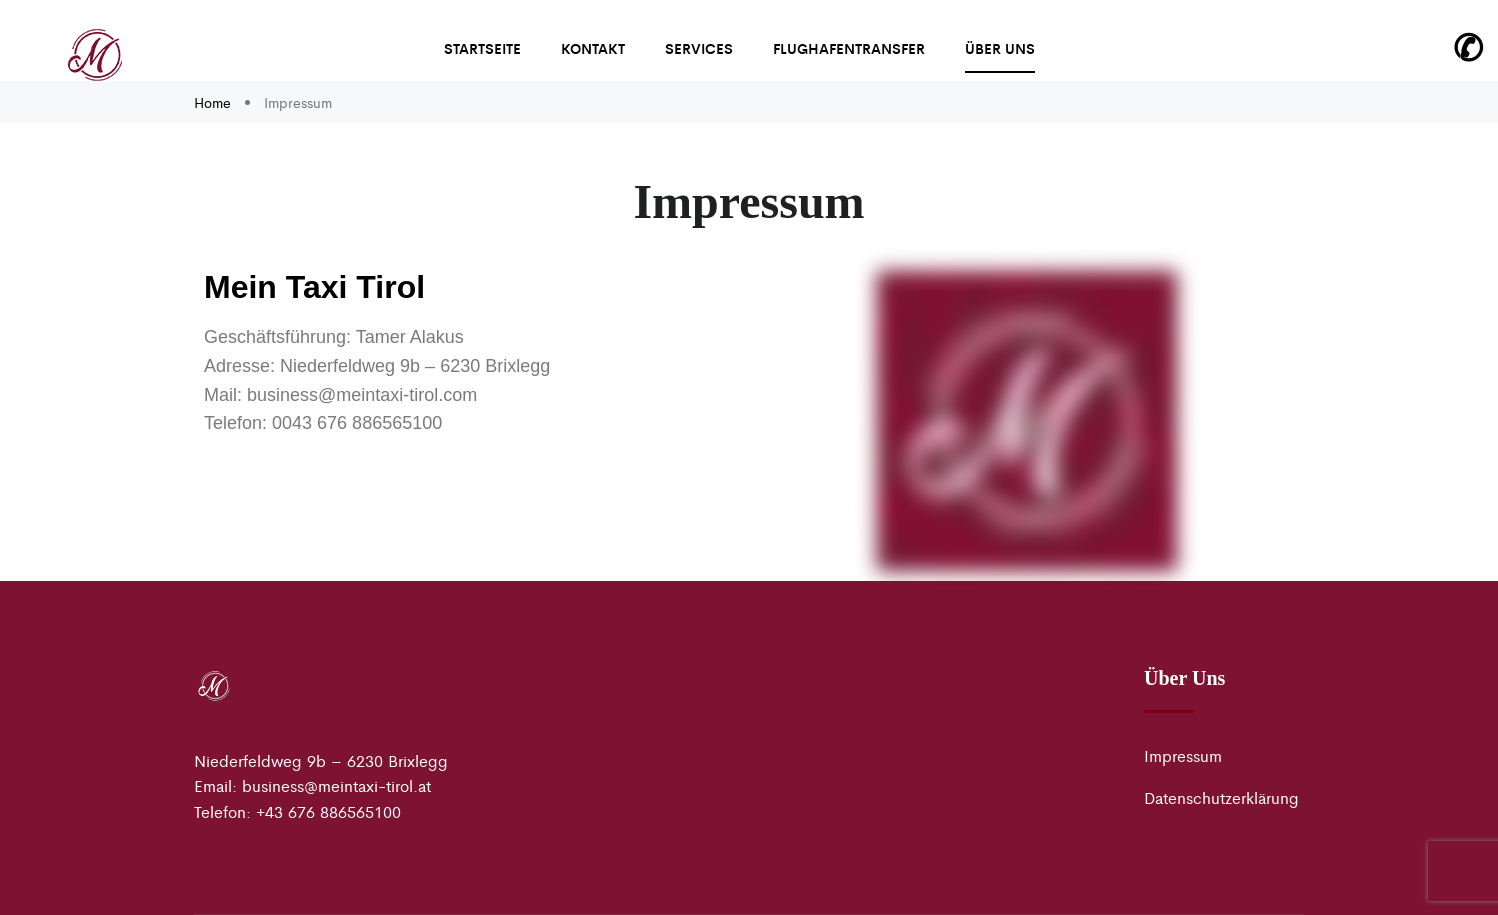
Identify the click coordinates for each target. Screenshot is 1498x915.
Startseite (482, 48)
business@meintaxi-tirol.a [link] (334, 785)
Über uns (1000, 48)
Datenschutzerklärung (1221, 797)
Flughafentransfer (849, 48)
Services (699, 48)
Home (214, 102)
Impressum (1183, 755)
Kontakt (593, 48)
